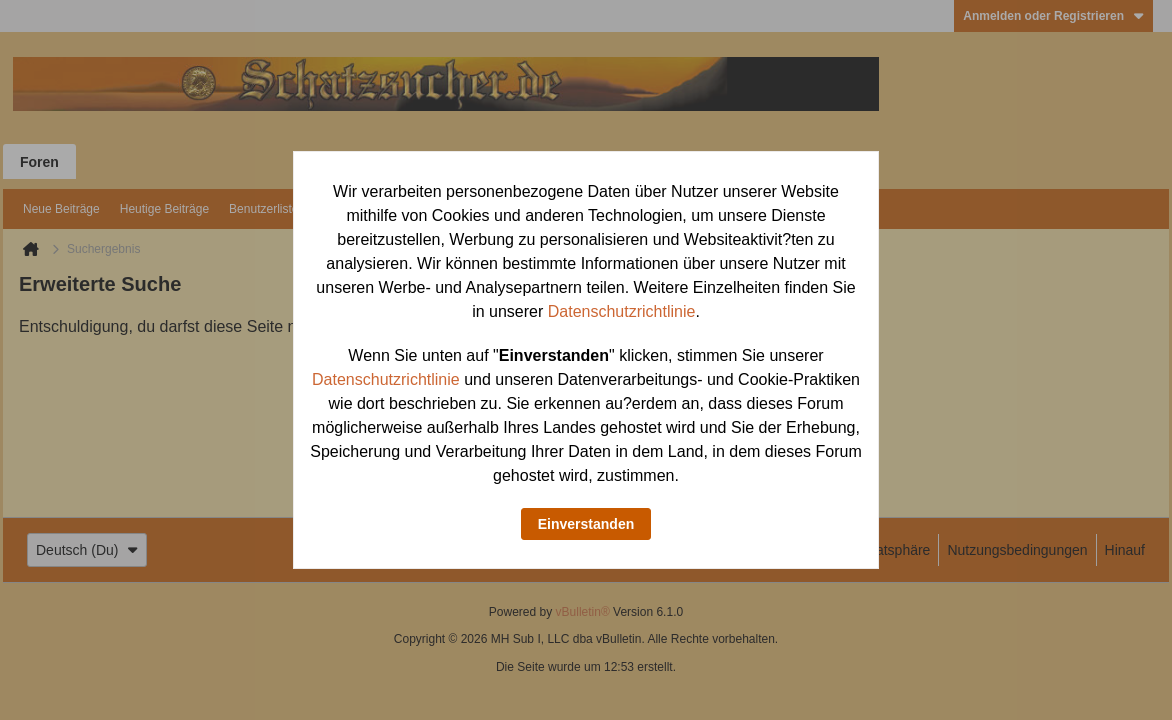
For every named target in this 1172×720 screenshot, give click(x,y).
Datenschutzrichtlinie (622, 311)
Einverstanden (586, 524)
